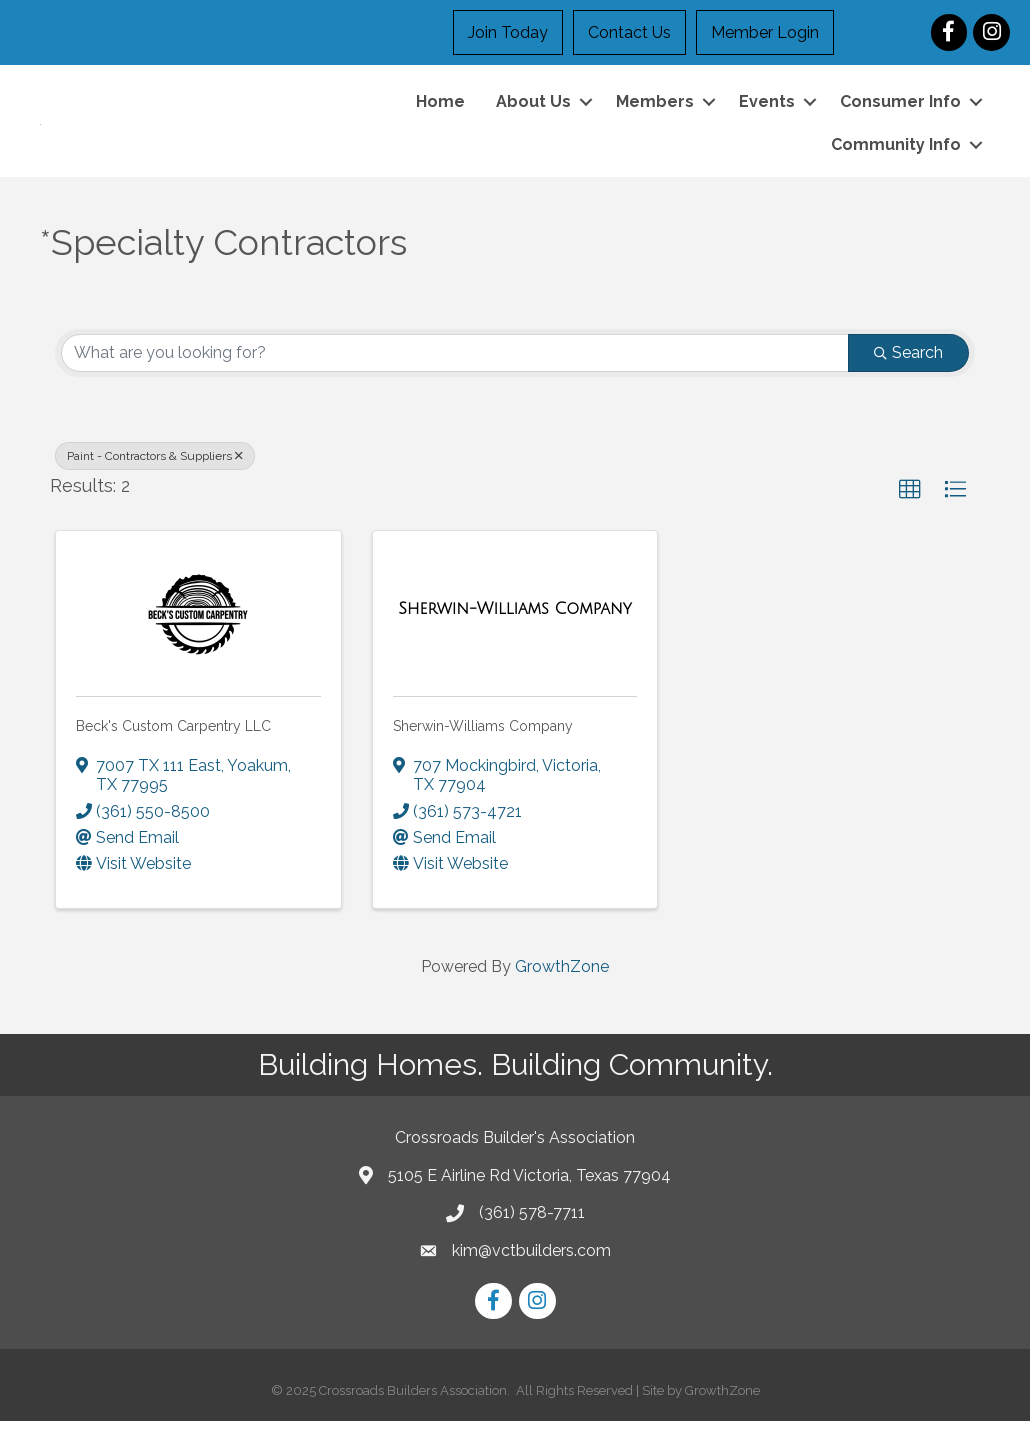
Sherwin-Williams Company (483, 756)
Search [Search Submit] (908, 382)
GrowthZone (562, 996)
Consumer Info (900, 116)
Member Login (765, 32)
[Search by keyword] (455, 383)
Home (440, 116)
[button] (910, 520)
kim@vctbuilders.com (531, 1280)
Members (655, 116)
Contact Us (629, 32)
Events (767, 116)
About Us (533, 116)
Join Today (508, 32)
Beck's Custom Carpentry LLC (173, 756)
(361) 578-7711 (532, 1243)
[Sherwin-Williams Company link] (515, 640)
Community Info (896, 160)
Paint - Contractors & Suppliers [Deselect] (155, 486)
